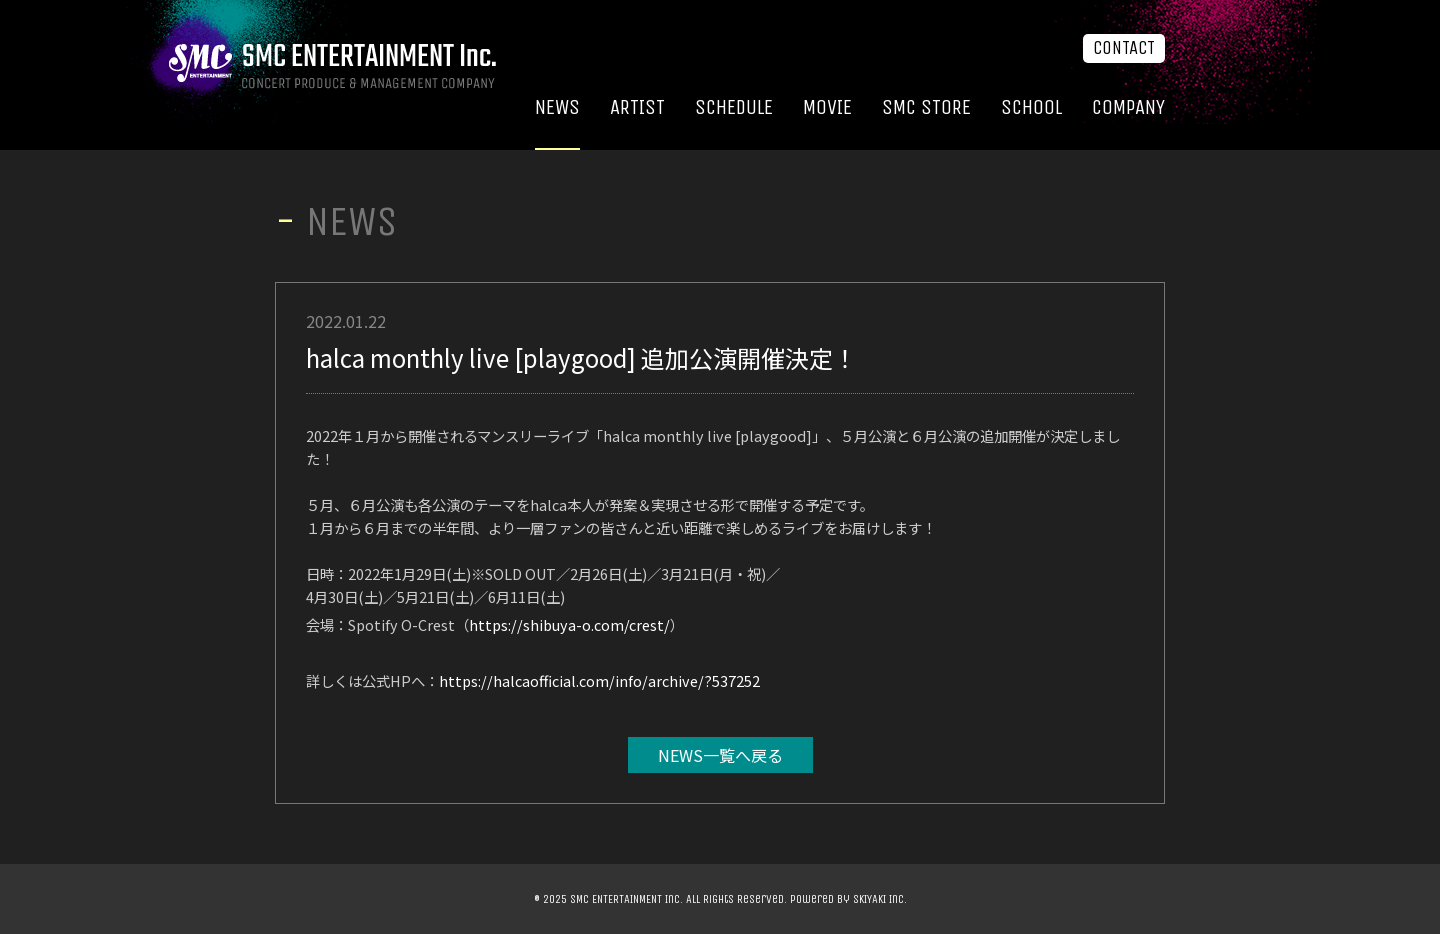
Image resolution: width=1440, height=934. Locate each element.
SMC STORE (926, 107)
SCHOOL (1031, 107)
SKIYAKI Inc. (880, 899)
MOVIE (827, 107)
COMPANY (1128, 107)
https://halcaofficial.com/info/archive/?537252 (599, 680)
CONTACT (1124, 48)
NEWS (557, 107)
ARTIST (637, 107)
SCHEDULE (734, 107)
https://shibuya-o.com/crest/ (569, 624)
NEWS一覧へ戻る (720, 755)
